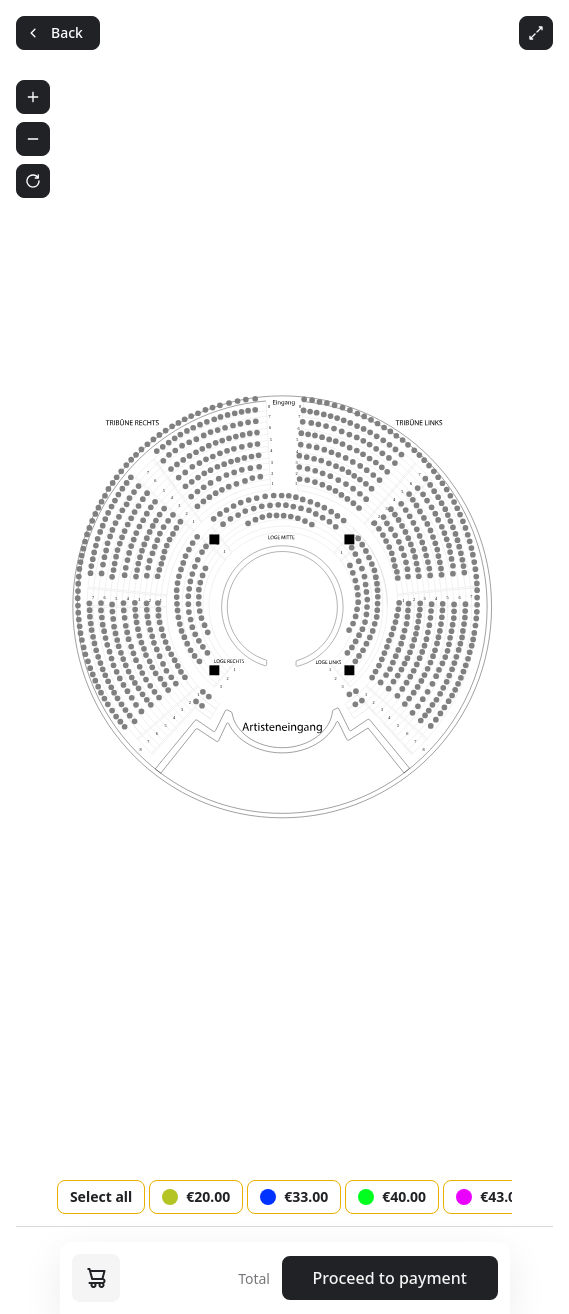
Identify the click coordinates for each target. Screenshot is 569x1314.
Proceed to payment (390, 1278)
